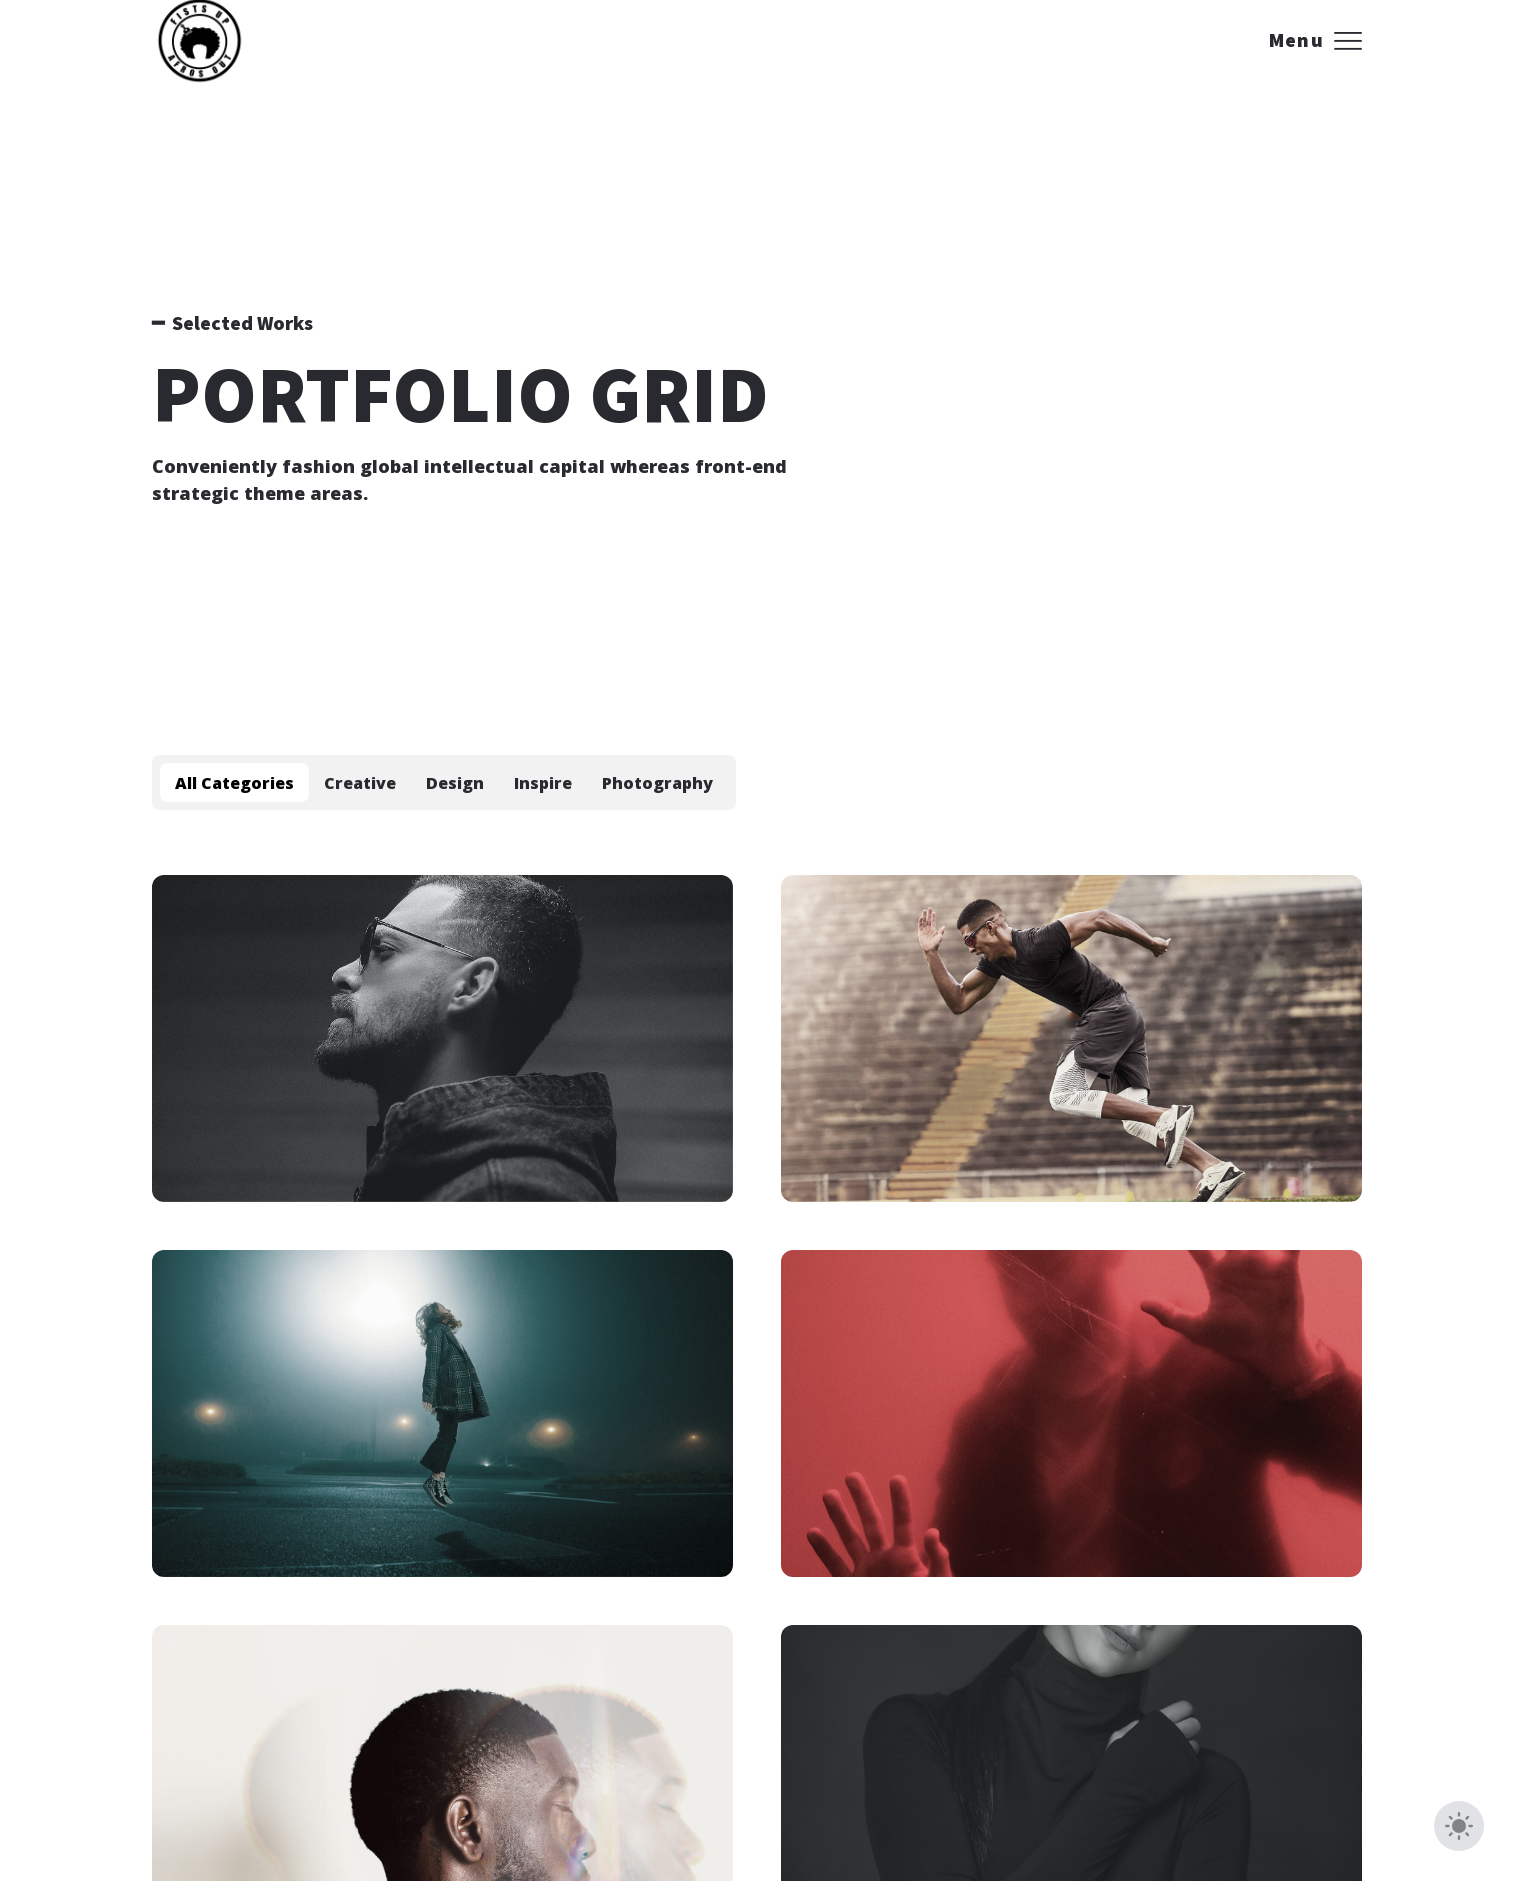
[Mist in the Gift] (1071, 1038)
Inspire (543, 783)
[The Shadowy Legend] (442, 1038)
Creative (360, 783)
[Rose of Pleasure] (1071, 1413)
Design (455, 783)
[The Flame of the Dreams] (442, 1413)
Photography (657, 783)
